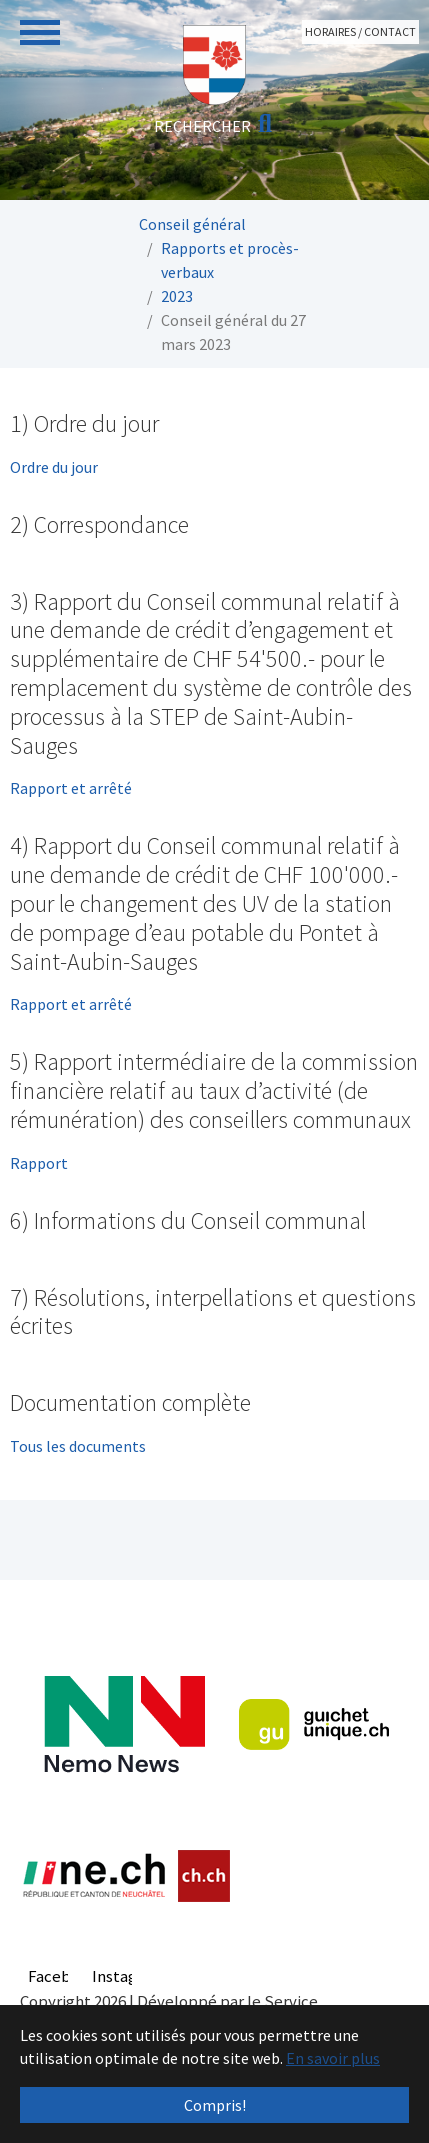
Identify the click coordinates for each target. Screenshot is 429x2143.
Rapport (39, 1163)
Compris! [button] (215, 2105)
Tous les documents (78, 1446)
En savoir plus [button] (333, 2058)
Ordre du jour (54, 467)
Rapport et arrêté (71, 788)
